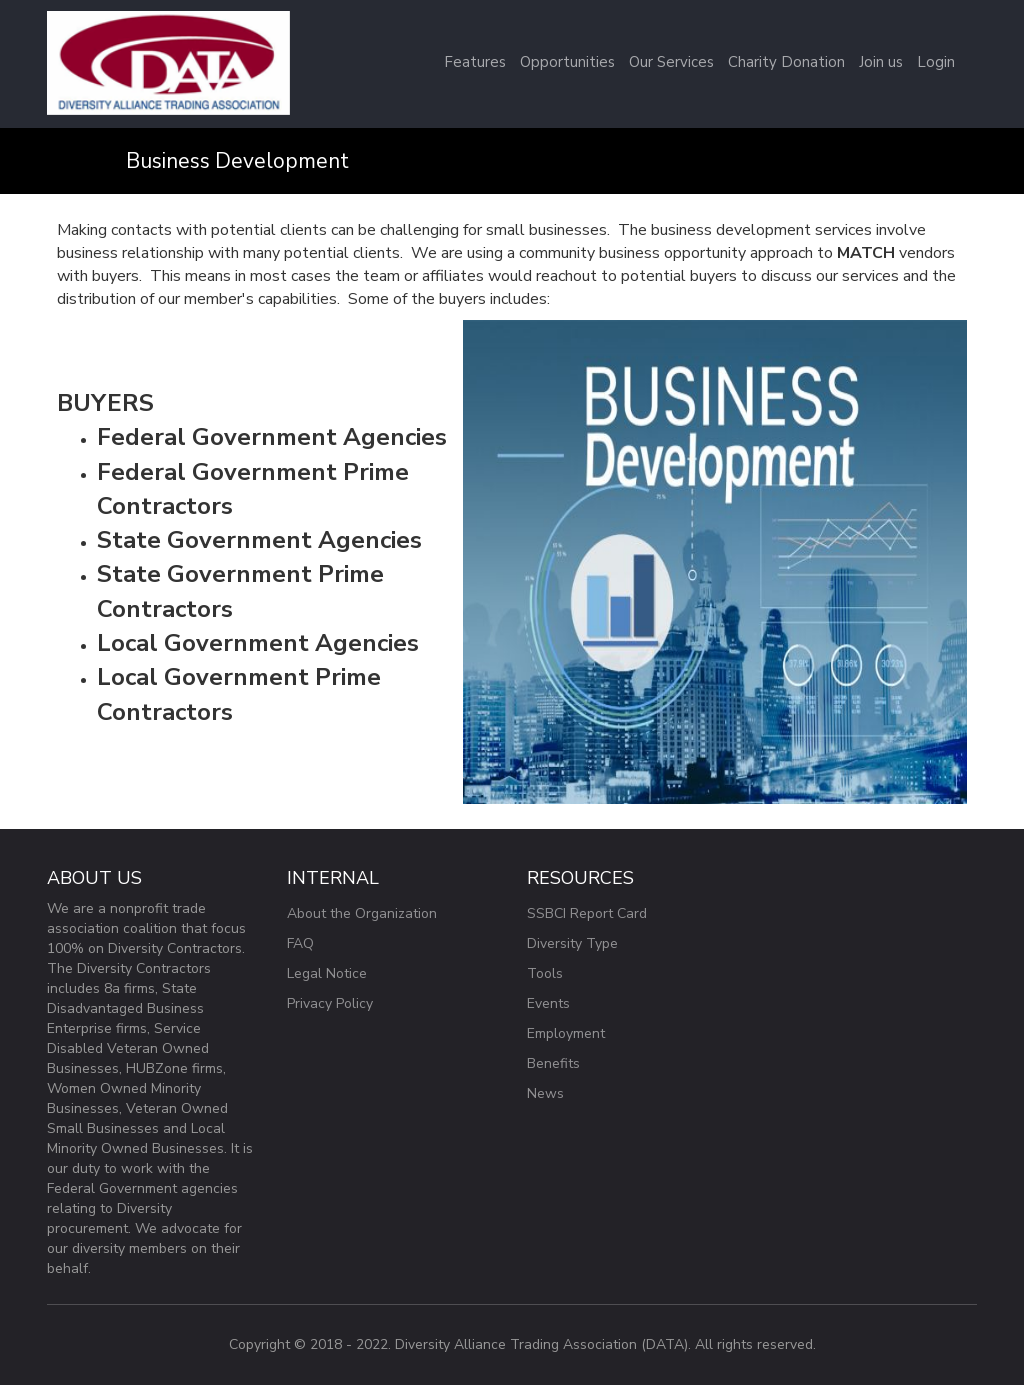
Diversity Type (572, 943)
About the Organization (362, 913)
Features (475, 62)
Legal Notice (327, 973)
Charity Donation (786, 62)
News (545, 1093)
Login (936, 62)
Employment (566, 1033)
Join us (881, 62)
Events (548, 1003)
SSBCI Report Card (587, 913)
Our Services (671, 62)
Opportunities (567, 62)
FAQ (300, 943)
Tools (545, 973)
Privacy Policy (330, 1003)
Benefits (553, 1063)
